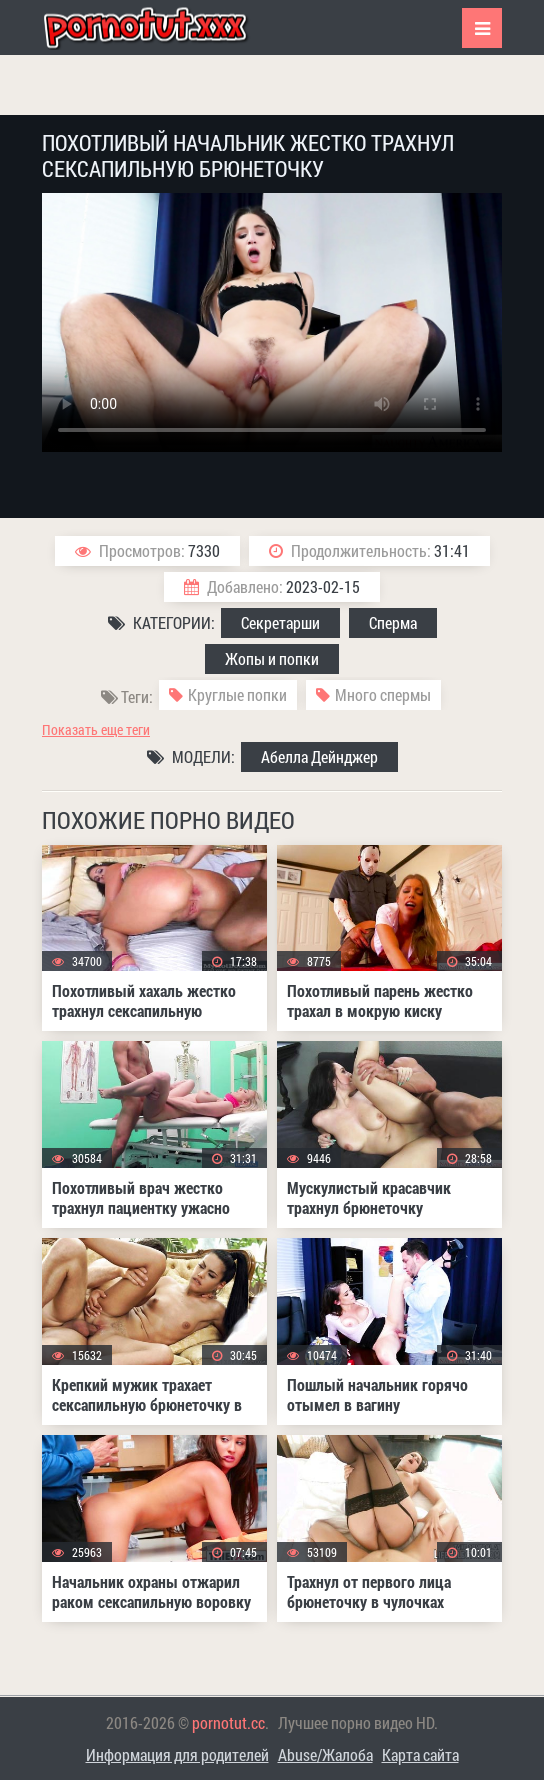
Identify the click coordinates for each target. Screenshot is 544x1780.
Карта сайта (420, 1754)
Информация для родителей (177, 1754)
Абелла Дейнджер (319, 756)
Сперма (393, 622)
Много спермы (383, 694)
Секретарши (280, 622)
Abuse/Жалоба (325, 1754)
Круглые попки (237, 694)
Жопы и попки (272, 658)
